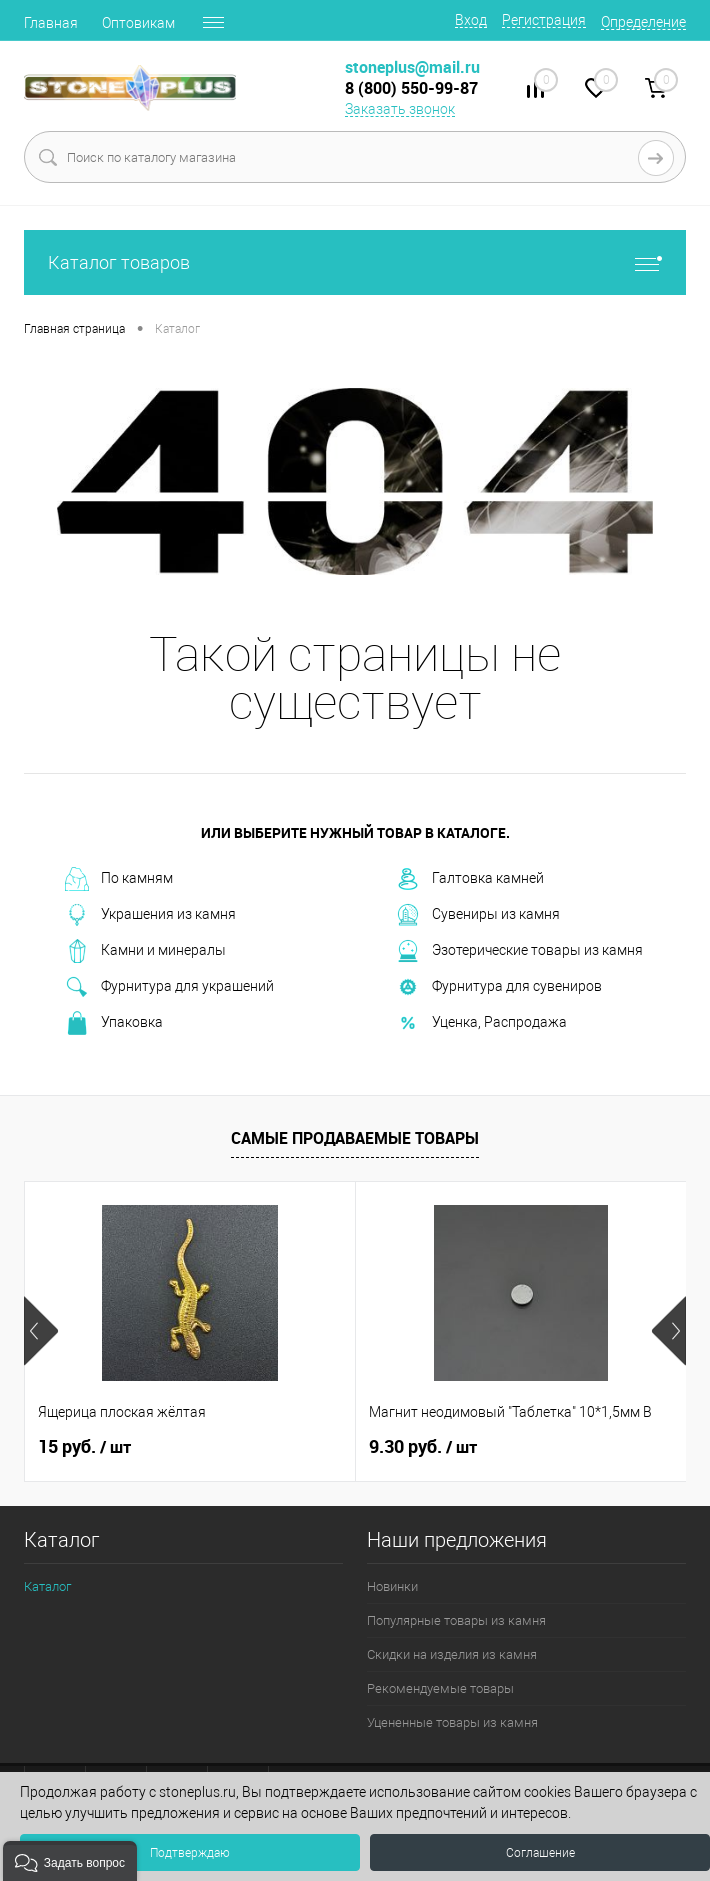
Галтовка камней (470, 879)
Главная (51, 23)
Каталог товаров (355, 262)
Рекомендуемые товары (440, 1688)
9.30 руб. (423, 1447)
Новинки (392, 1586)
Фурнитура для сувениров (499, 987)
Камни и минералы (145, 951)
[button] (70, 1861)
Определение (643, 22)
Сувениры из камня (478, 915)
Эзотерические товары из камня (519, 951)
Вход (471, 20)
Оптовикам (138, 23)
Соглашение (540, 1853)
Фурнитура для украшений (169, 987)
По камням (119, 879)
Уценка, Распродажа (481, 1023)
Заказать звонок (400, 109)
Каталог (47, 1586)
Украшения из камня (150, 915)
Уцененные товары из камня (452, 1722)
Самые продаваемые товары (355, 1138)
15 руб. (84, 1447)
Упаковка (114, 1023)
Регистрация (544, 20)
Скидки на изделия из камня (452, 1654)
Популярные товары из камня (456, 1620)
